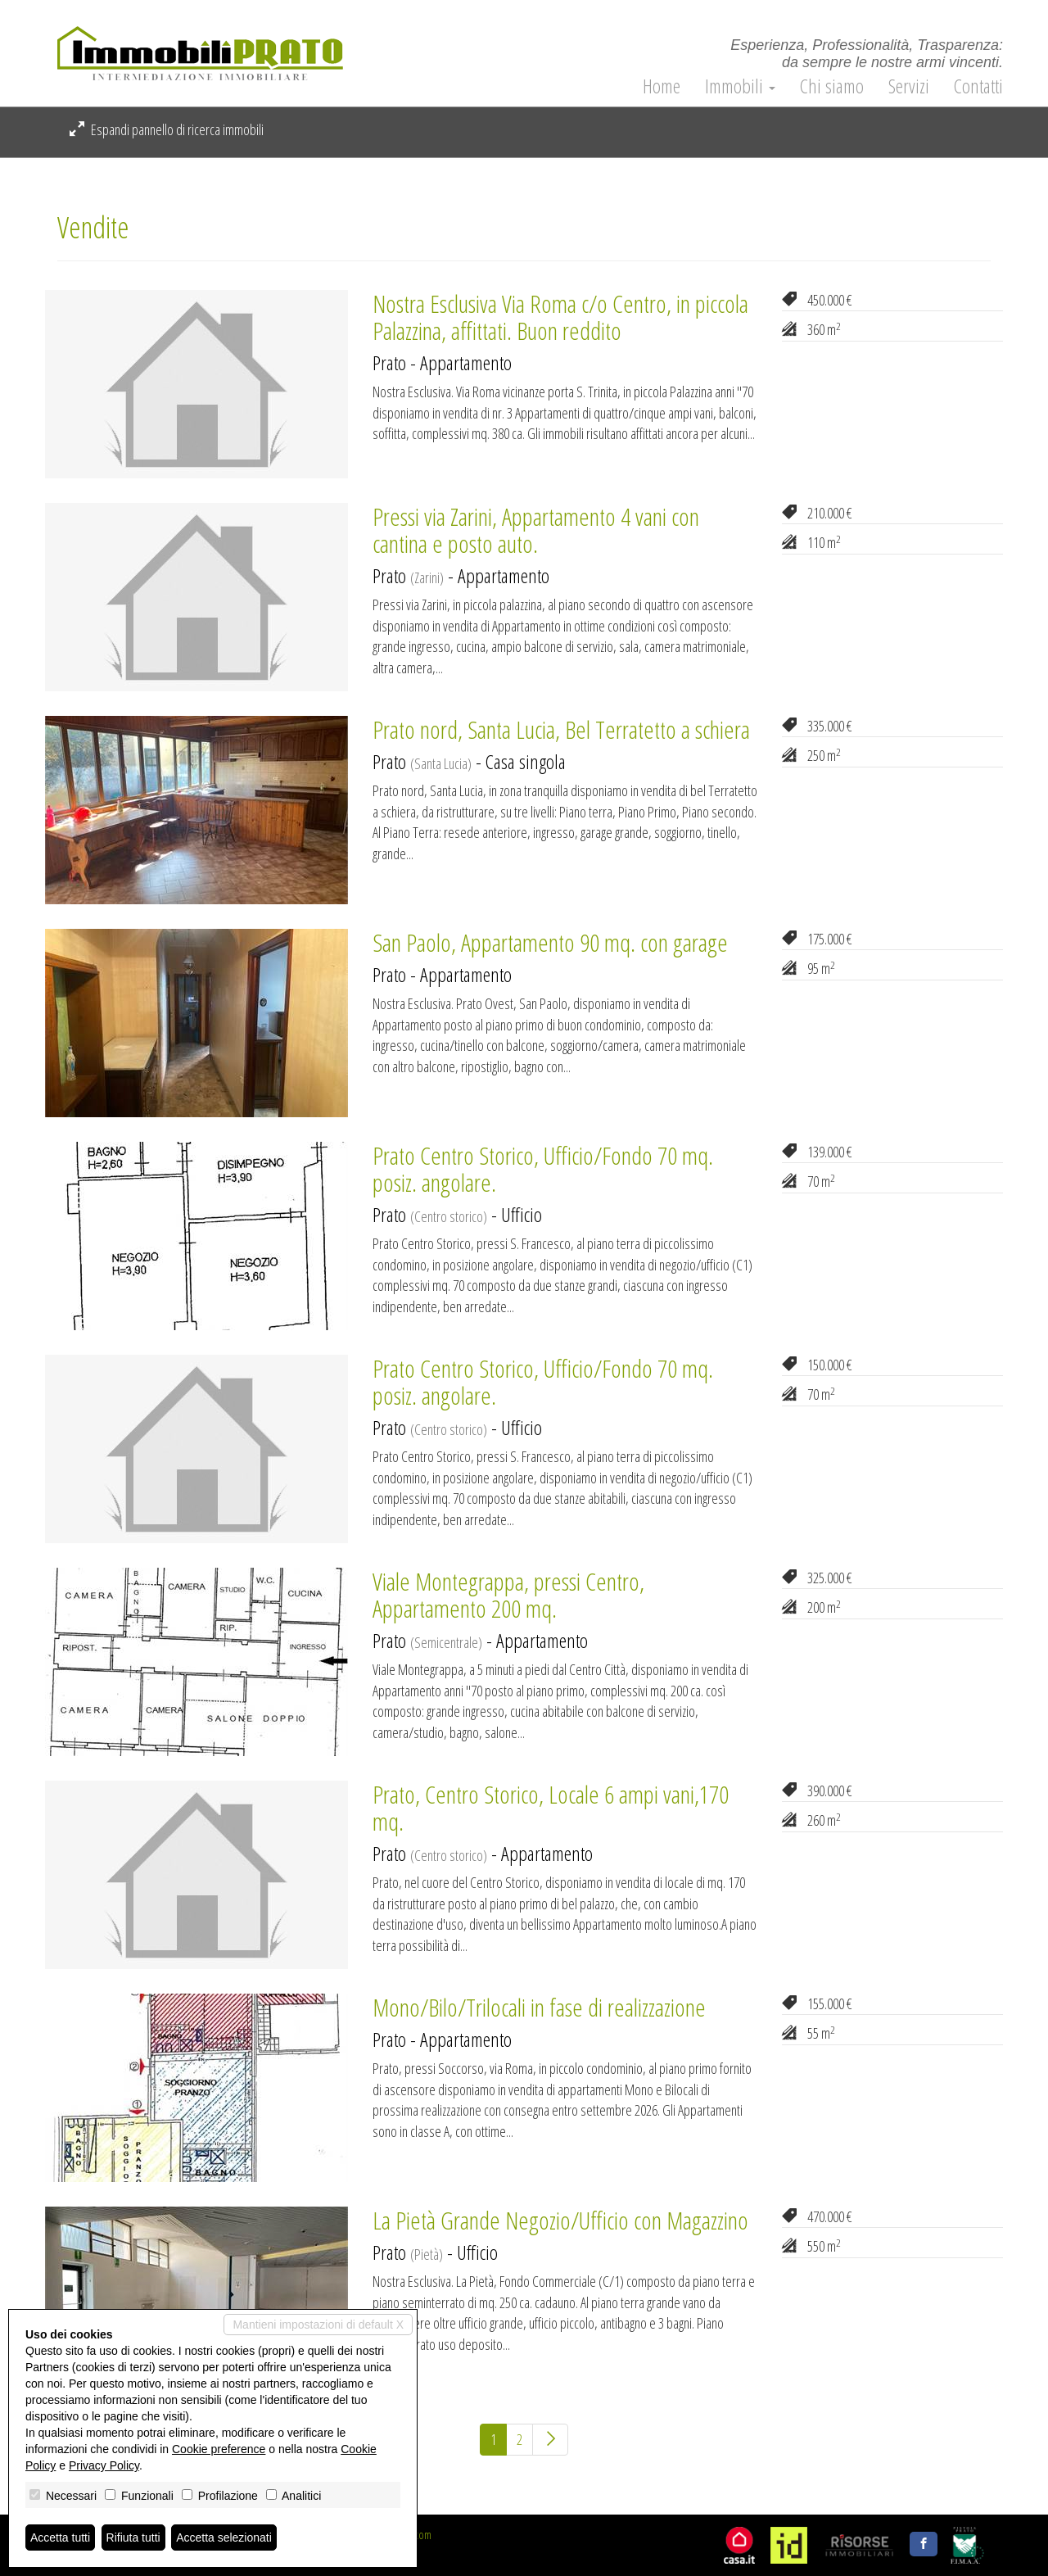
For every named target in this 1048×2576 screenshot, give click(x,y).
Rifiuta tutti (133, 2537)
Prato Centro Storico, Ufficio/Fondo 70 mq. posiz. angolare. (543, 1169)
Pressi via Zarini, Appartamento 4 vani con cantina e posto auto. (536, 530)
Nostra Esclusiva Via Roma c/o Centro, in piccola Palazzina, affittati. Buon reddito (560, 317)
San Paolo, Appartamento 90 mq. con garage (550, 942)
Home (661, 86)
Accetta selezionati (224, 2537)
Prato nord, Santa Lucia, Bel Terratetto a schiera (561, 729)
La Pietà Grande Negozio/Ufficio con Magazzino (560, 2220)
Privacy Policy (104, 2465)
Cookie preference (218, 2449)
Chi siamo (832, 86)
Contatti (978, 86)
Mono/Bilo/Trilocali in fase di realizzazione (539, 2007)
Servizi (908, 86)
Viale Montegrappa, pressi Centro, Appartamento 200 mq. (508, 1594)
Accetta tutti (60, 2537)
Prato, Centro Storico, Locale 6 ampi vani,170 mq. (551, 1807)
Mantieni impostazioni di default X (318, 2324)
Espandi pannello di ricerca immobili (167, 129)
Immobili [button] (740, 86)
